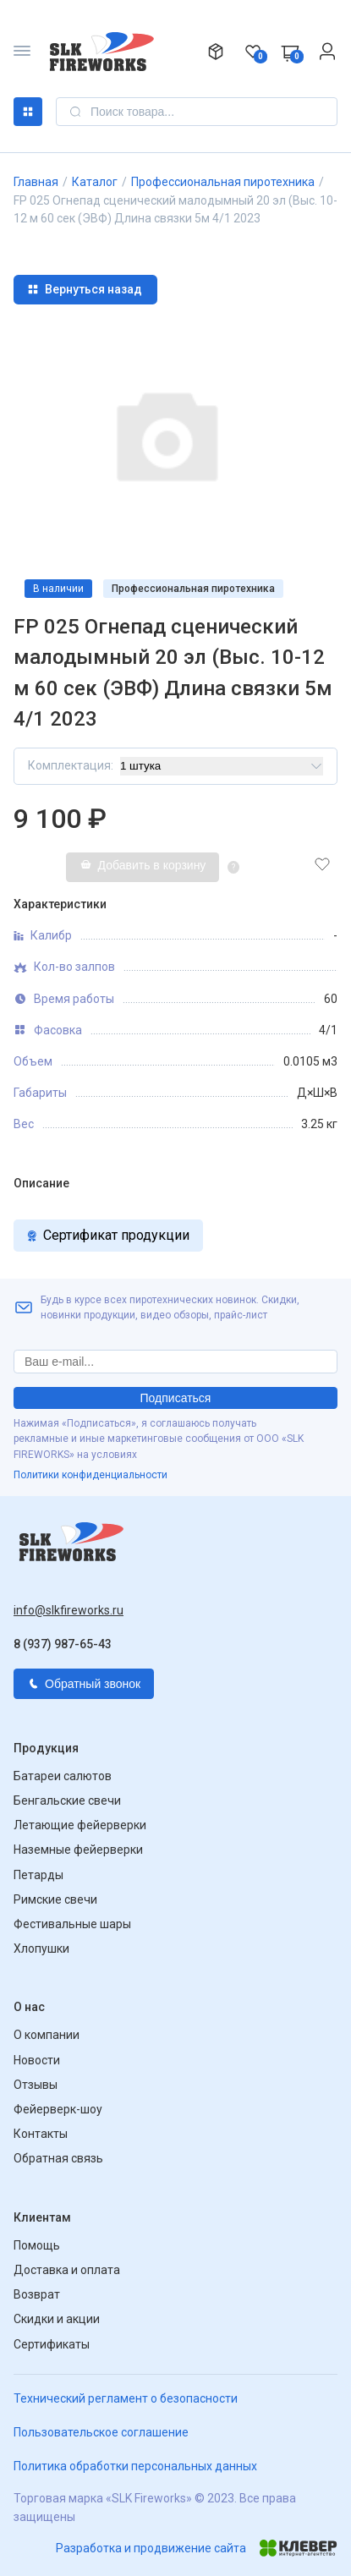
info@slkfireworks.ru (68, 1610)
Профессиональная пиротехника (223, 182)
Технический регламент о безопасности (126, 2398)
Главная (36, 182)
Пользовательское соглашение (101, 2432)
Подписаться (175, 1398)
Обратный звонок (83, 1684)
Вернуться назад (84, 289)
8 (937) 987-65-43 (63, 1644)
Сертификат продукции (108, 1235)
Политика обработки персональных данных (135, 2466)
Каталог (28, 112)
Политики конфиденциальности (90, 1475)
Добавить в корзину (143, 865)
